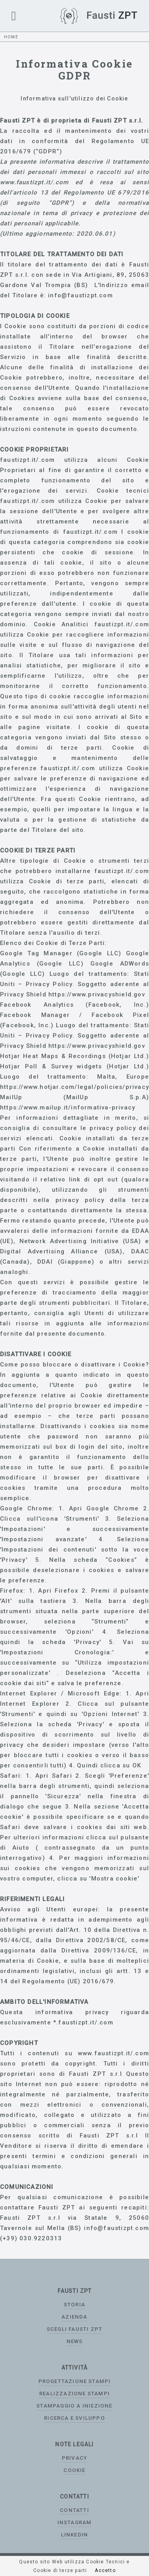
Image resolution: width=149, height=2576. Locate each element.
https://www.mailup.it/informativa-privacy (67, 1107)
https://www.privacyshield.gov (96, 994)
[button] (14, 16)
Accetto (105, 2570)
